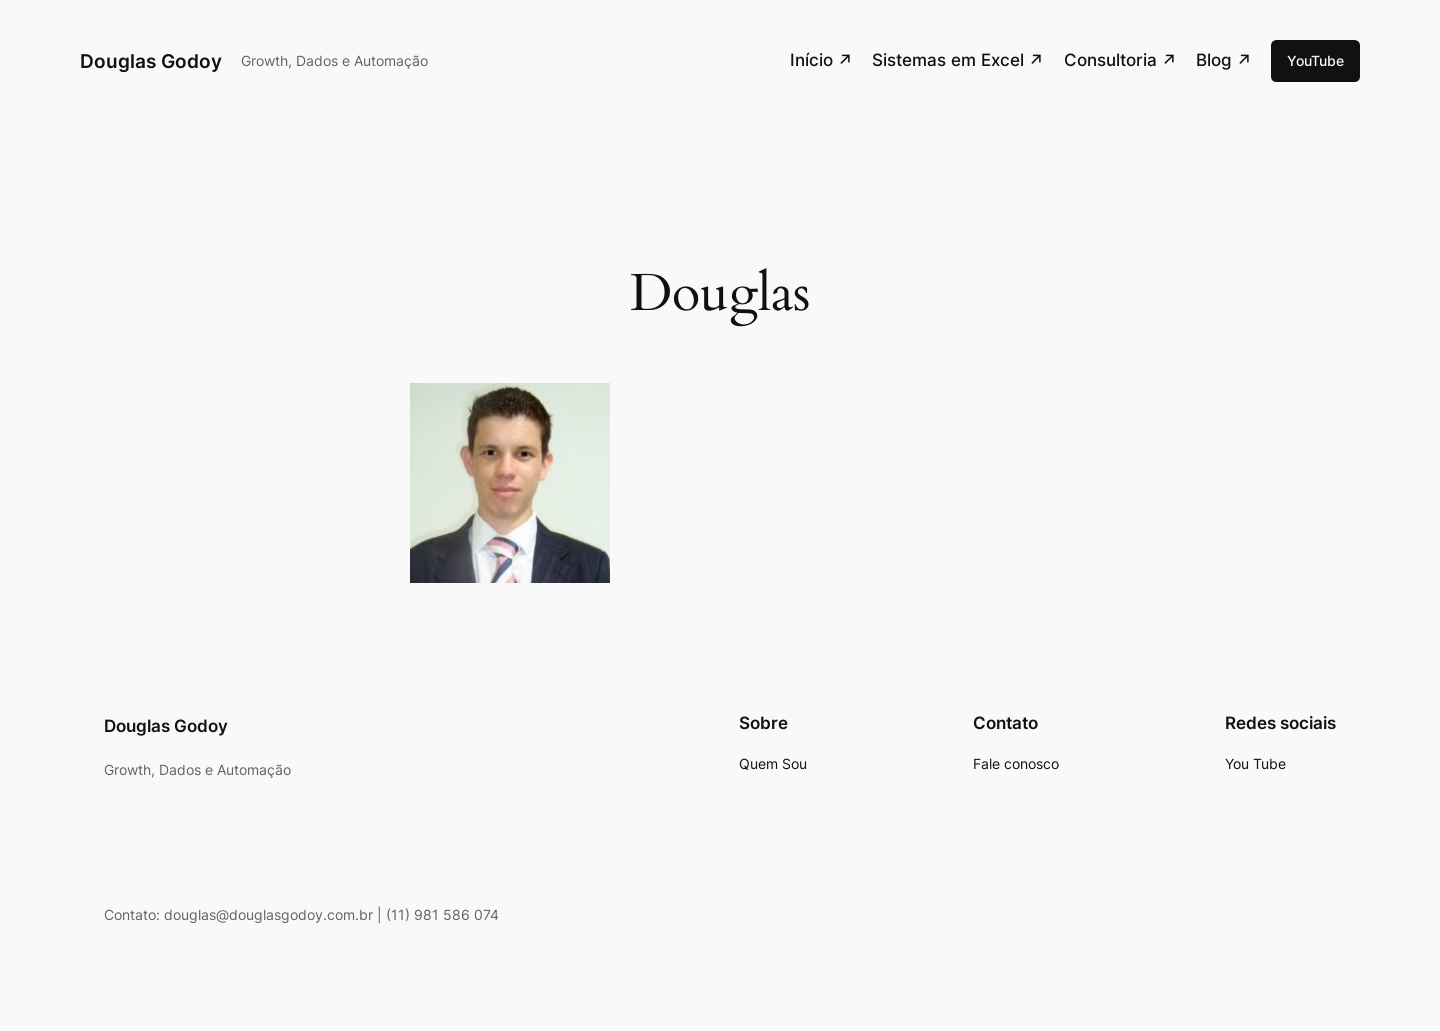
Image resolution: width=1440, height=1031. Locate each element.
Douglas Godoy (151, 61)
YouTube (1315, 60)
